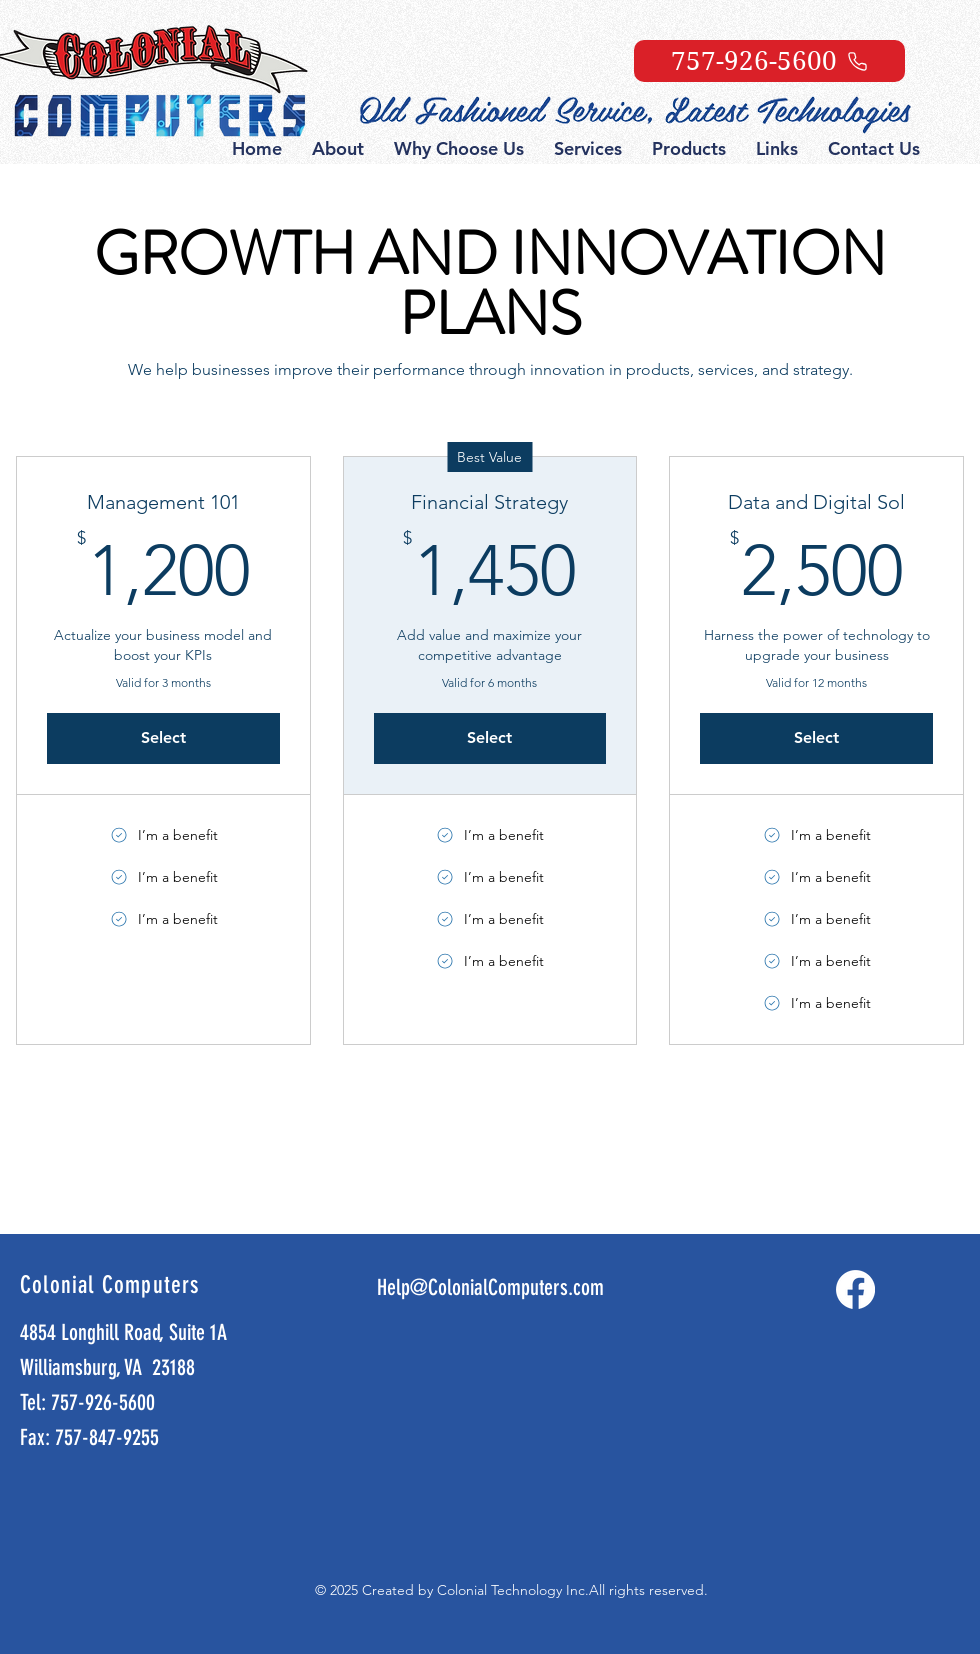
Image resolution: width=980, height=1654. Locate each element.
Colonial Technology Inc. (513, 1590)
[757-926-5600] (769, 61)
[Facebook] (855, 1289)
